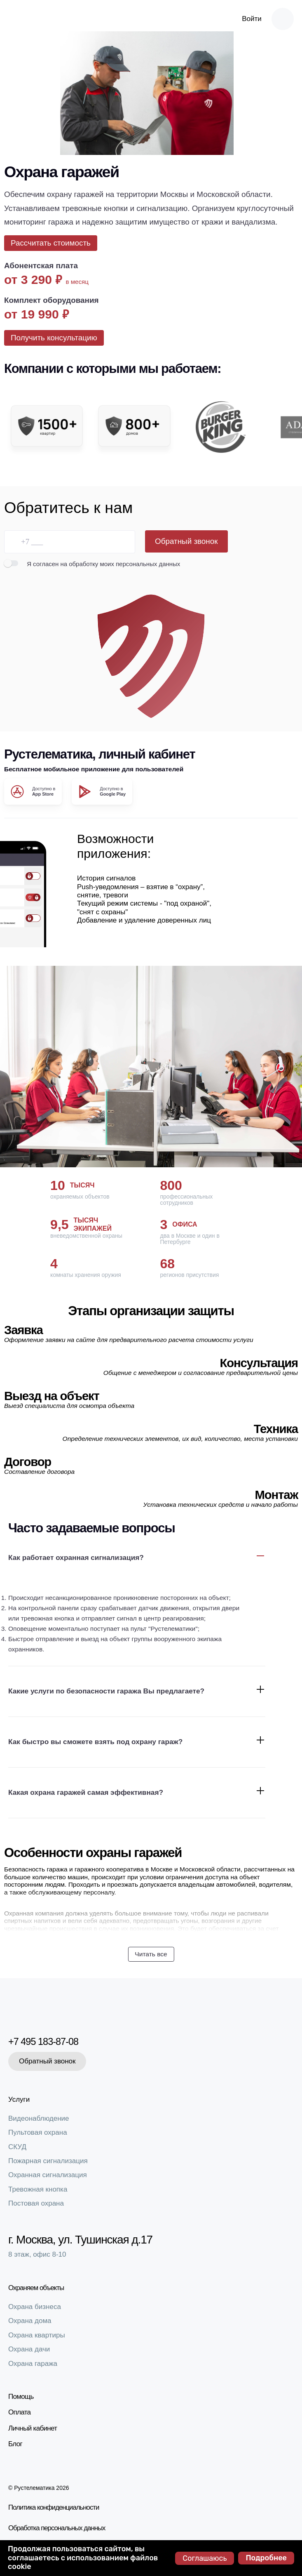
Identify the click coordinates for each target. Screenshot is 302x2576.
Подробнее (266, 2557)
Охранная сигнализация (47, 2177)
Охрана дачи (29, 2352)
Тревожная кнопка (37, 2191)
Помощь (21, 2399)
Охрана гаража (32, 2366)
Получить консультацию (54, 337)
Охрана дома (30, 2323)
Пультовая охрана (37, 2135)
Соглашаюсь (205, 2558)
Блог (15, 2446)
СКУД (17, 2149)
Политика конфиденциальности (45, 2509)
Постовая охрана (36, 2206)
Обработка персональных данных (47, 2528)
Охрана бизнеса (34, 2309)
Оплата (19, 2415)
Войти (252, 19)
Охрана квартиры (36, 2337)
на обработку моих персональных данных (120, 563)
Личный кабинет (32, 2430)
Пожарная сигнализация (48, 2163)
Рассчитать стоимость (51, 243)
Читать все (151, 1954)
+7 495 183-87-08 (49, 2042)
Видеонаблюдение (38, 2120)
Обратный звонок (186, 541)
